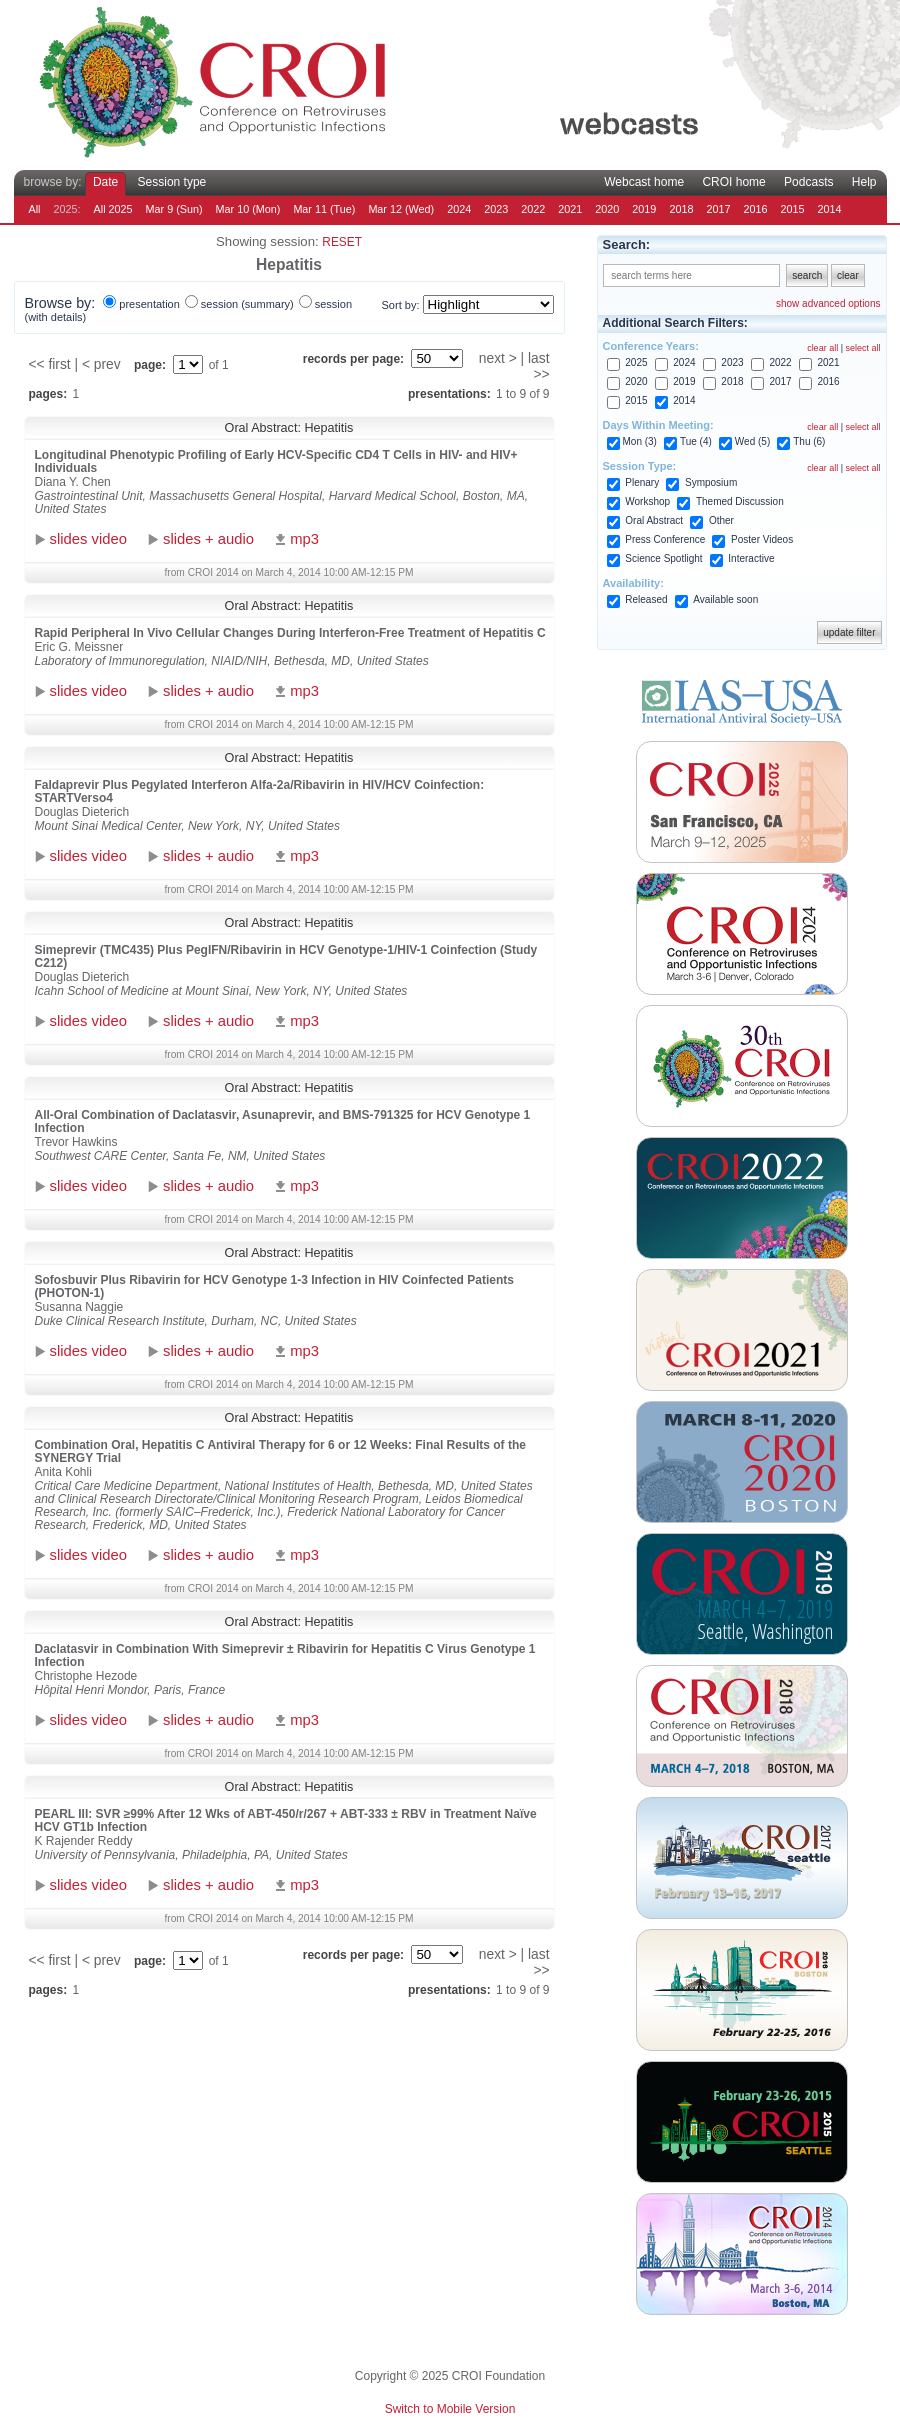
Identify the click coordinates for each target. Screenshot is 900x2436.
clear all (822, 348)
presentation (149, 304)
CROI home (733, 182)
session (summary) (247, 304)
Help (864, 182)
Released (646, 599)
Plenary (642, 482)
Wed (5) (752, 441)
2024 (459, 209)
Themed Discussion (740, 501)
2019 (644, 209)
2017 (718, 209)
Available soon (725, 599)
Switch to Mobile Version (450, 2409)
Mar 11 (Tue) (324, 209)
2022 (533, 209)
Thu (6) (809, 441)
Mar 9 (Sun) (174, 209)
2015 (792, 209)
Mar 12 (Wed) (401, 209)
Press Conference (665, 539)
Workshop (647, 501)
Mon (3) (640, 441)
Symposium (711, 482)
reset (342, 242)
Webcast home (644, 182)
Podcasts (808, 182)
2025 (636, 362)
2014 (830, 209)
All (35, 209)
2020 (607, 209)
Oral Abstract (654, 520)
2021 (570, 209)
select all (862, 348)
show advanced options (828, 303)
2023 (496, 209)
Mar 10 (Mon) (248, 209)
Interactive (751, 558)
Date (105, 182)
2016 (755, 209)
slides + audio (208, 539)
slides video (88, 539)
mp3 (304, 539)
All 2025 (113, 209)
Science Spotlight (663, 558)
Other (721, 520)
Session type (172, 182)
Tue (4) (696, 441)
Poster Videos (762, 539)
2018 (681, 209)
